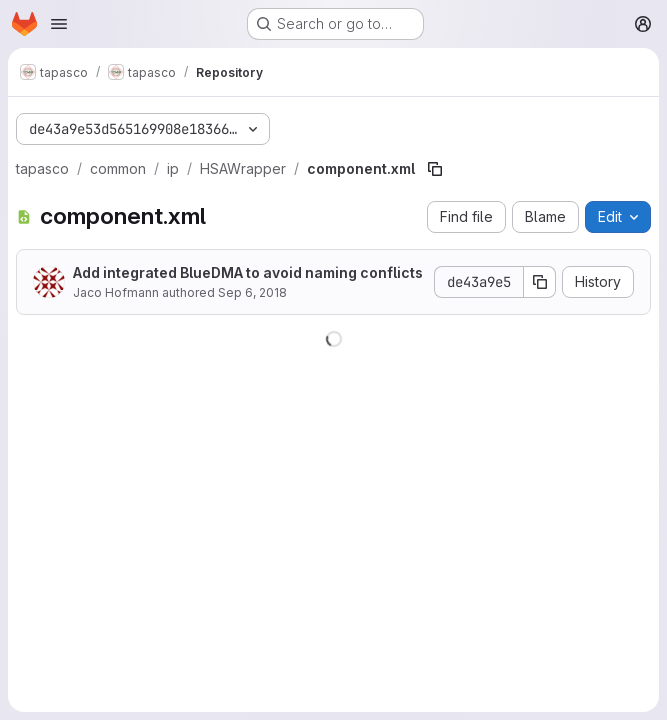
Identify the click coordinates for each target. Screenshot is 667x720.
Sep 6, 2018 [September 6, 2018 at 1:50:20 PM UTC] (252, 292)
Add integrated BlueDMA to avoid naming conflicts (248, 272)
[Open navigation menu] (59, 24)
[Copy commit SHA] (540, 282)
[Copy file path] (435, 169)
